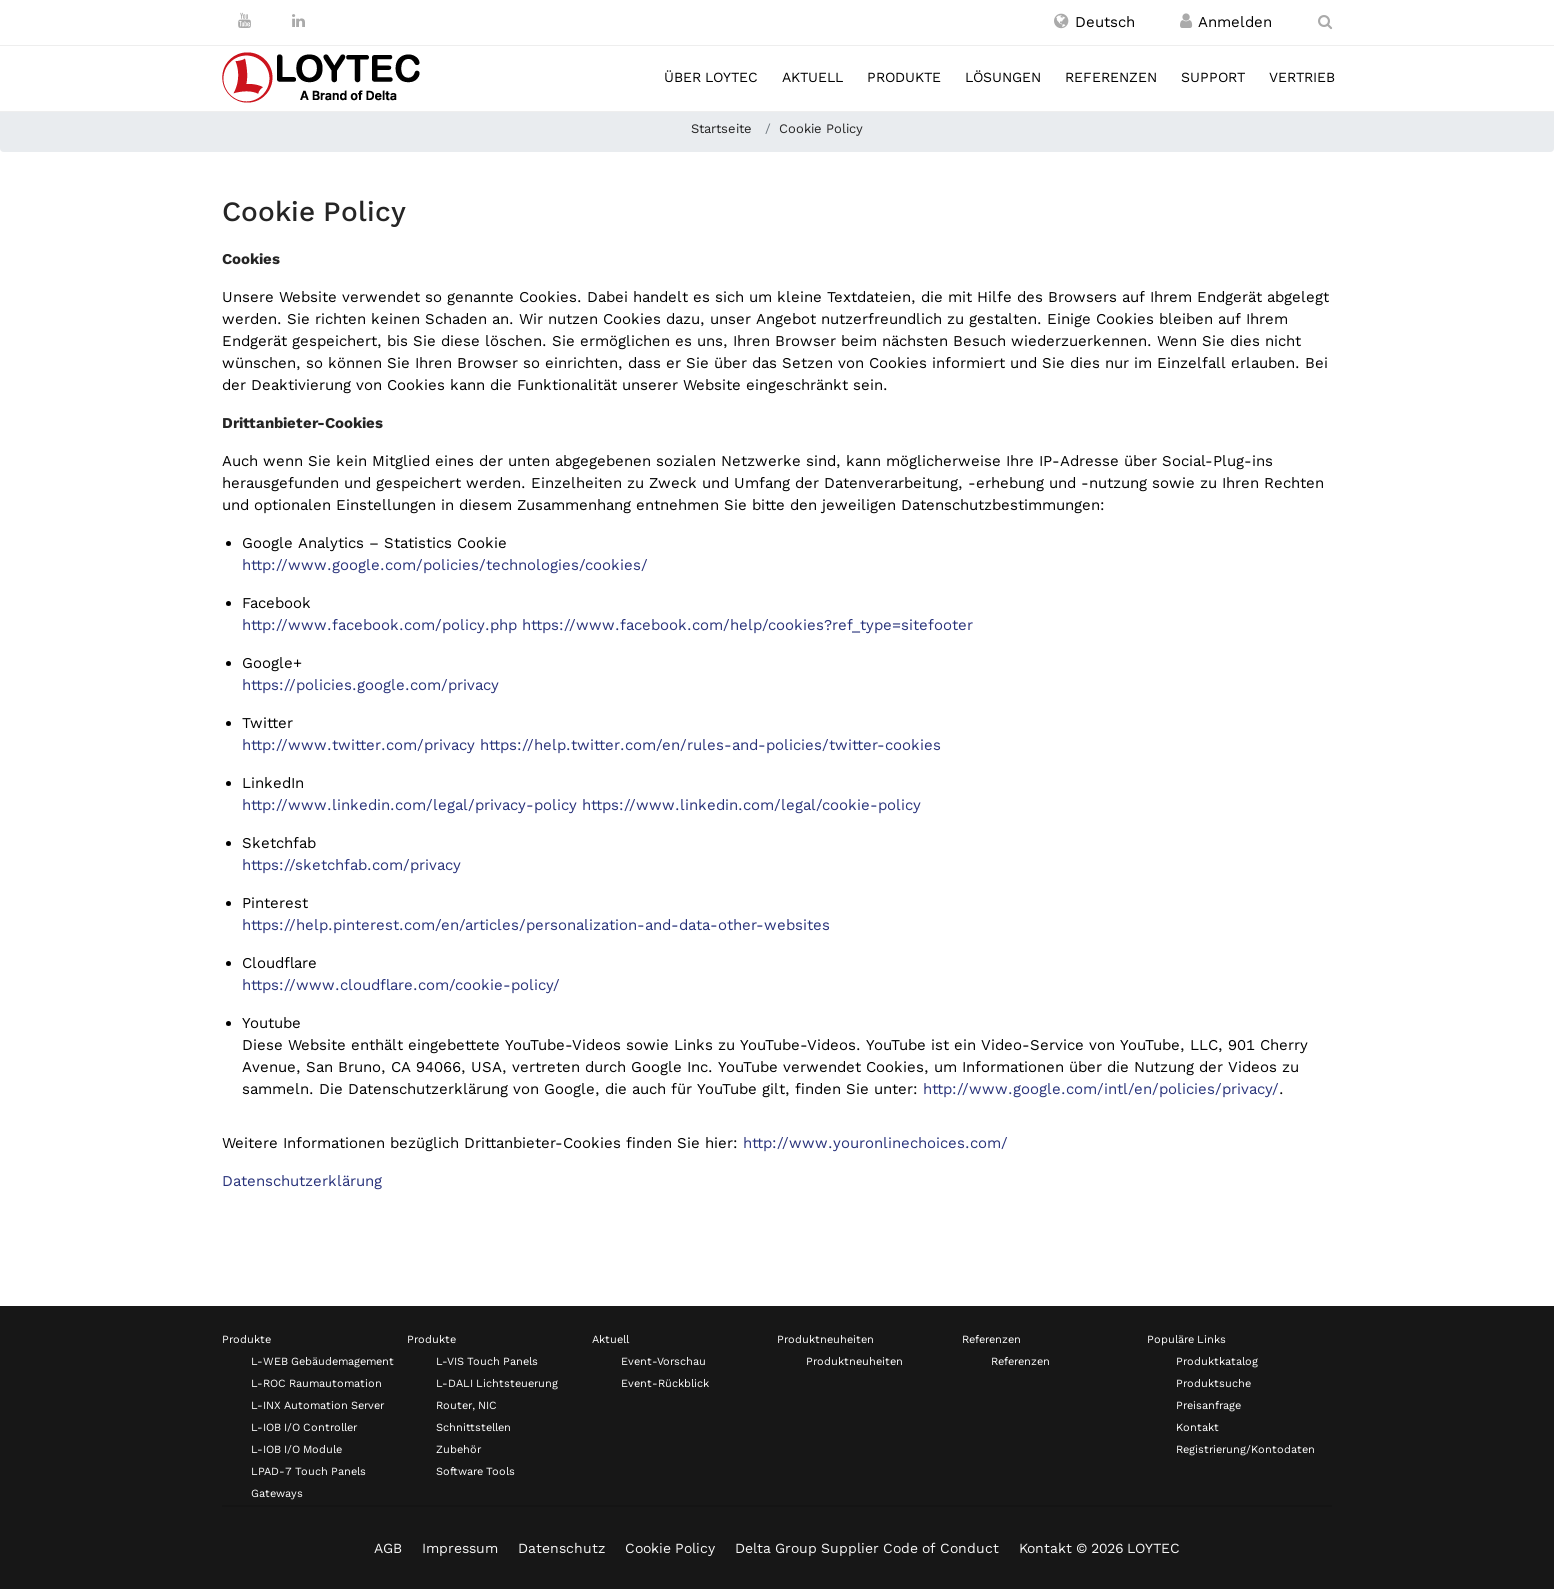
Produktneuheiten (825, 1339)
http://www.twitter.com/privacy (358, 745)
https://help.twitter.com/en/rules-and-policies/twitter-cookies (710, 745)
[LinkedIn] (298, 21)
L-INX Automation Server (317, 1405)
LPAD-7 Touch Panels (308, 1471)
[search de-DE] (1325, 22)
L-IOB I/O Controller (304, 1427)
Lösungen (1003, 77)
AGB (388, 1548)
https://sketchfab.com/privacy (351, 865)
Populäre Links (1186, 1339)
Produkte (904, 77)
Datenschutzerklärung (302, 1181)
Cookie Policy (670, 1548)
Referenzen (1111, 77)
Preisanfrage (1208, 1405)
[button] (1094, 22)
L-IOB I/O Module (296, 1449)
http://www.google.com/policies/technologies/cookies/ (445, 565)
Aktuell (812, 77)
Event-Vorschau (663, 1361)
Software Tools (475, 1471)
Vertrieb (1302, 77)
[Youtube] (244, 21)
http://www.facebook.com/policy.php (379, 625)
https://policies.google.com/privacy (370, 685)
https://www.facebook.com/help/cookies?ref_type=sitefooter (747, 625)
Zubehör (458, 1449)
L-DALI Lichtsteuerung (497, 1383)
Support (1213, 77)
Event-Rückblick (665, 1383)
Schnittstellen (473, 1427)
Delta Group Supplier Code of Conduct (867, 1548)
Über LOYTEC (711, 77)
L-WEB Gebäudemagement (322, 1361)
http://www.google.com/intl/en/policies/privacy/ (1101, 1089)
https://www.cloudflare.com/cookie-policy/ (401, 985)
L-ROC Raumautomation (316, 1383)
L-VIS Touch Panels (487, 1361)
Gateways (277, 1493)
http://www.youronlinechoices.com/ (875, 1143)
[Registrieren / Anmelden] (1186, 22)
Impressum (460, 1548)
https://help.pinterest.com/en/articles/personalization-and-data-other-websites (536, 925)
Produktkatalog (1217, 1361)
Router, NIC (466, 1405)
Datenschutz (561, 1548)
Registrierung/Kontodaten (1245, 1449)
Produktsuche (1213, 1383)
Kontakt (1197, 1427)
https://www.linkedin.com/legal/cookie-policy (751, 805)
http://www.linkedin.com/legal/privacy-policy (409, 805)
